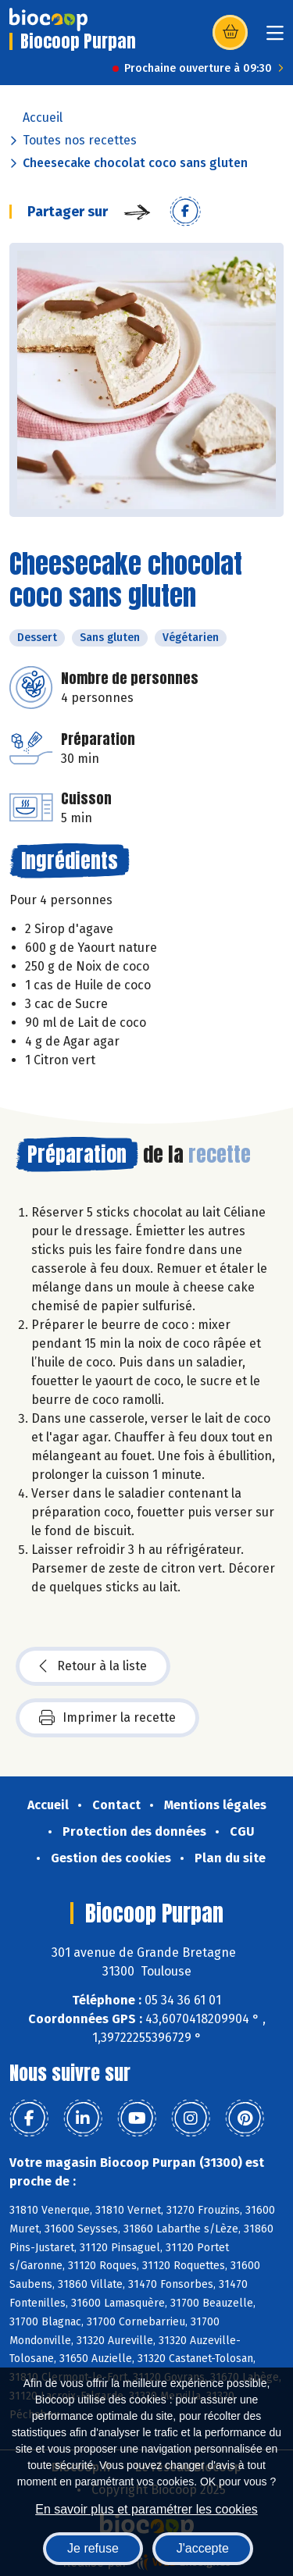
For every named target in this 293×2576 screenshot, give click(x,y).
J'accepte (203, 2548)
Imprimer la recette (107, 1718)
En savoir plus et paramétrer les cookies (146, 2509)
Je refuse (93, 2548)
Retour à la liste (93, 1666)
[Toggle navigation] (275, 38)
